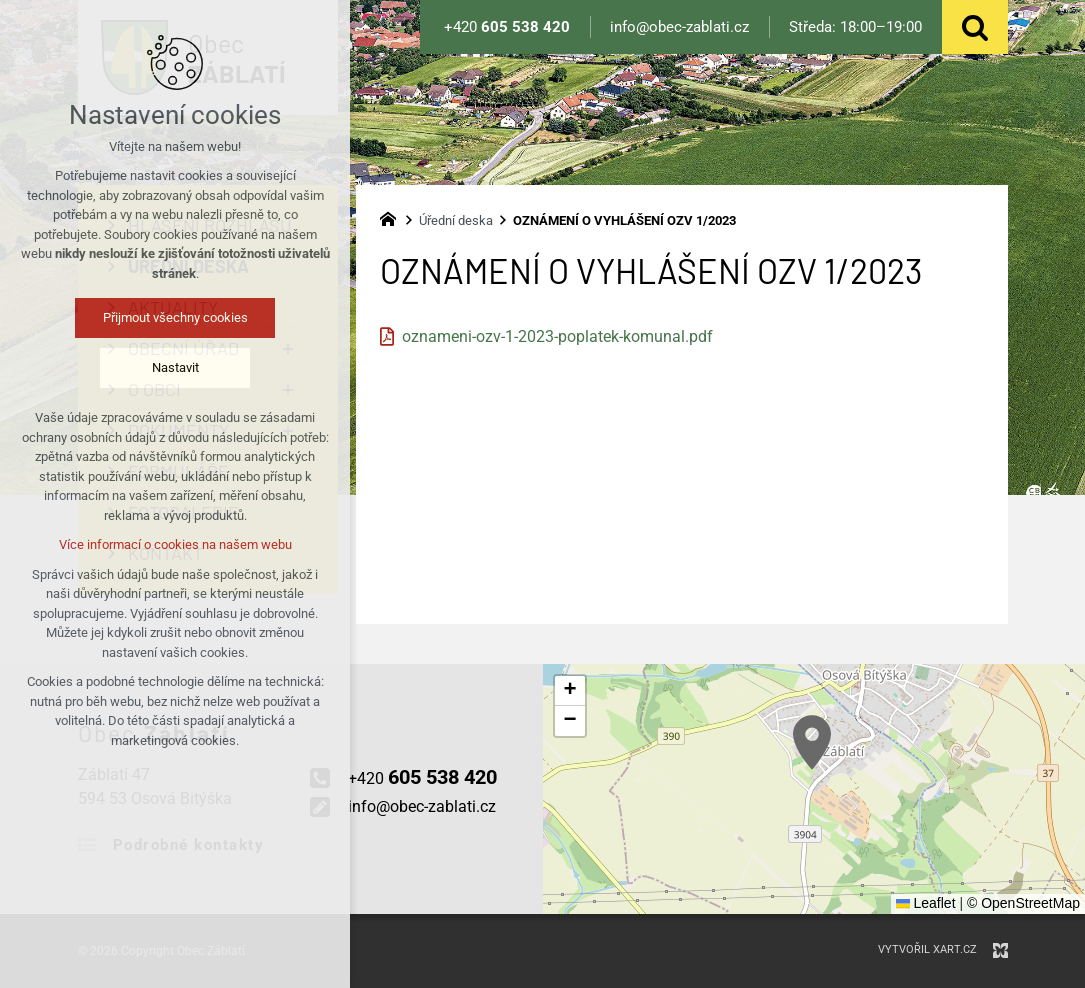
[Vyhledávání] (975, 27)
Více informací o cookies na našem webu (175, 544)
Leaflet (926, 903)
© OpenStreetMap (1023, 903)
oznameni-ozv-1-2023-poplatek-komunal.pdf (557, 336)
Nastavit (175, 367)
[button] (812, 742)
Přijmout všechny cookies (175, 317)
